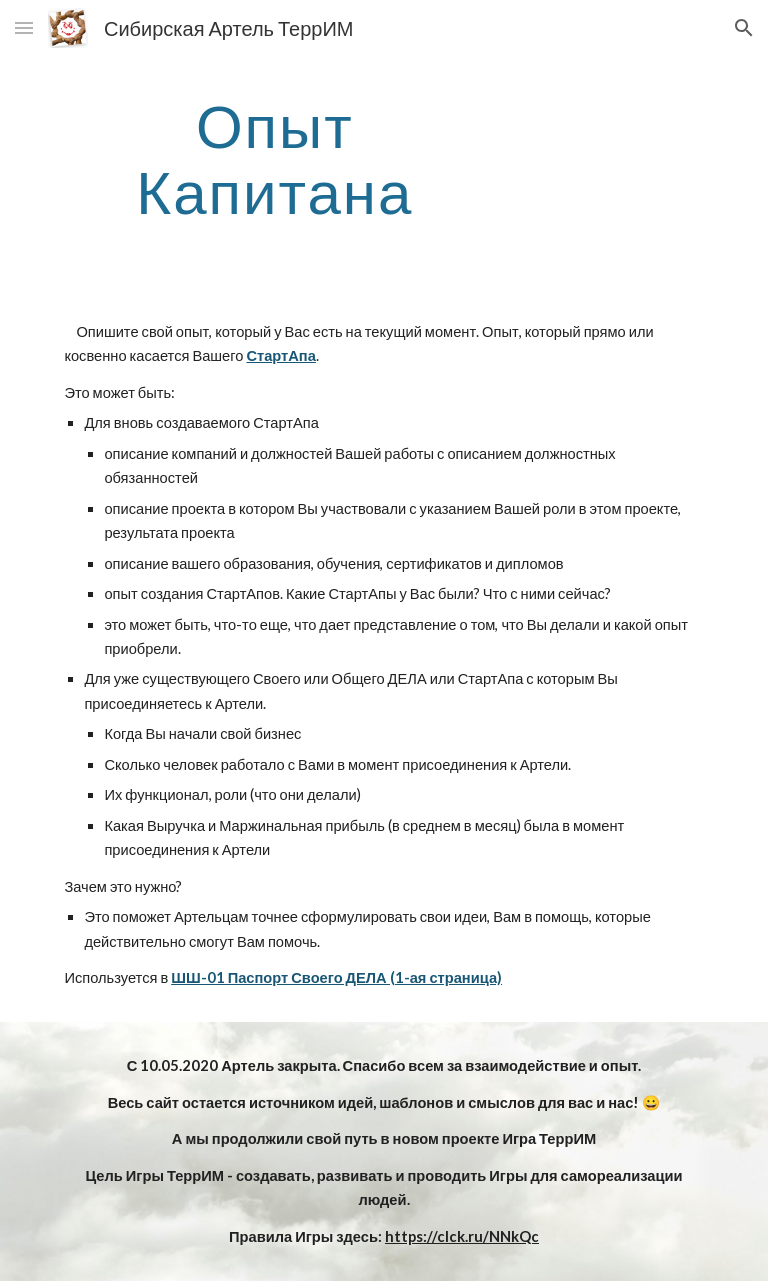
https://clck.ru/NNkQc (462, 1236)
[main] (274, 158)
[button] (24, 27)
